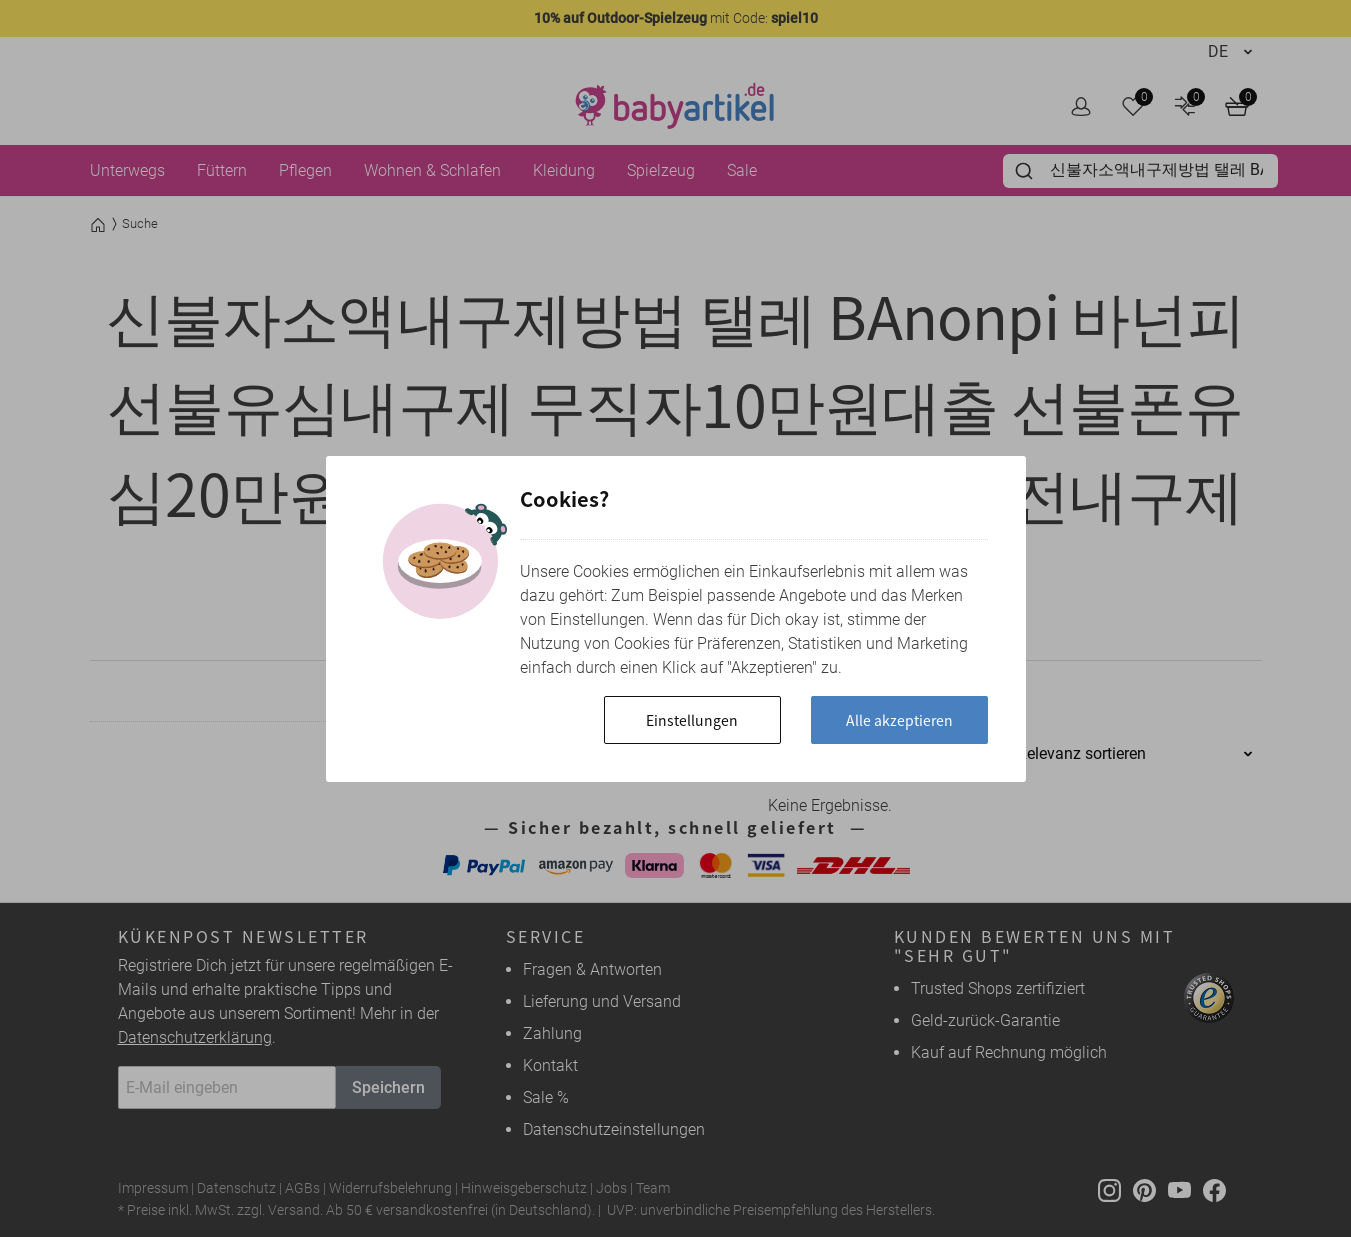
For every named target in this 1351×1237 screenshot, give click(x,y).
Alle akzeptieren (899, 720)
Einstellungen (692, 720)
